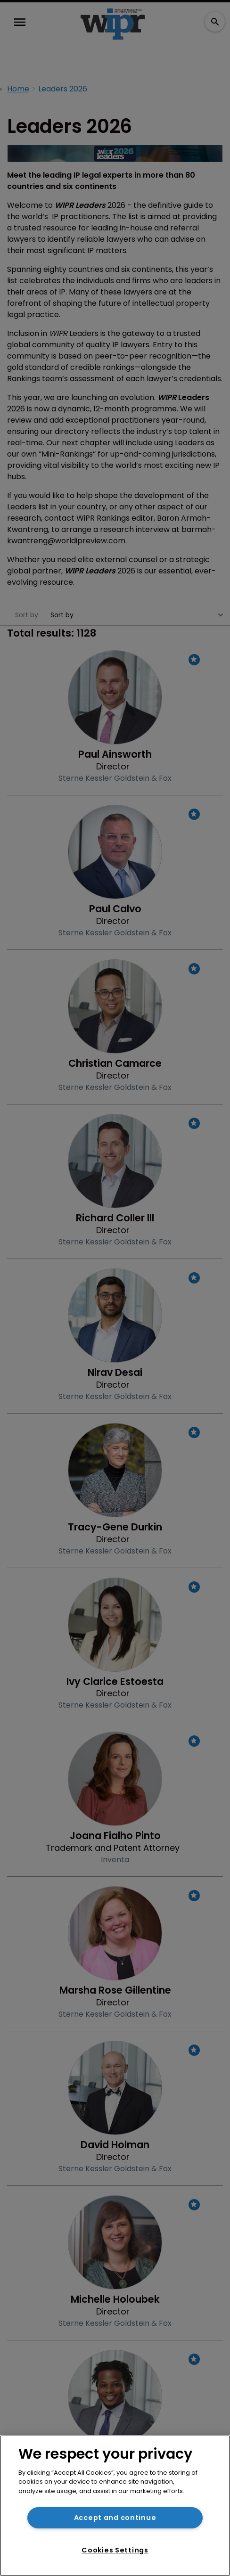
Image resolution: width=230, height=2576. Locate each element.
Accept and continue (115, 2517)
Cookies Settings (115, 2550)
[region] (115, 2505)
